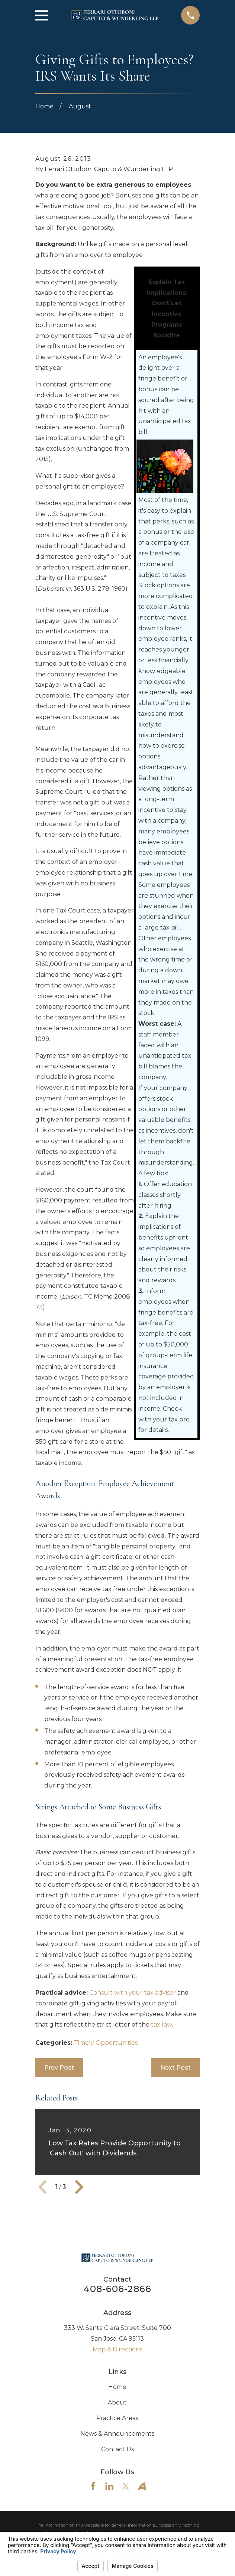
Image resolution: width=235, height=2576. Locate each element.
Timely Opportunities (106, 2042)
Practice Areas (117, 2418)
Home (117, 2386)
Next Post (175, 2067)
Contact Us (117, 2449)
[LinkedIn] (109, 2486)
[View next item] (79, 2187)
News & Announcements (117, 2433)
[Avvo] (142, 2486)
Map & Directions (117, 2349)
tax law (161, 2024)
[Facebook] (93, 2486)
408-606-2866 (117, 2288)
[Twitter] (126, 2486)
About (117, 2402)
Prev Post (59, 2067)
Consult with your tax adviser (132, 1992)
